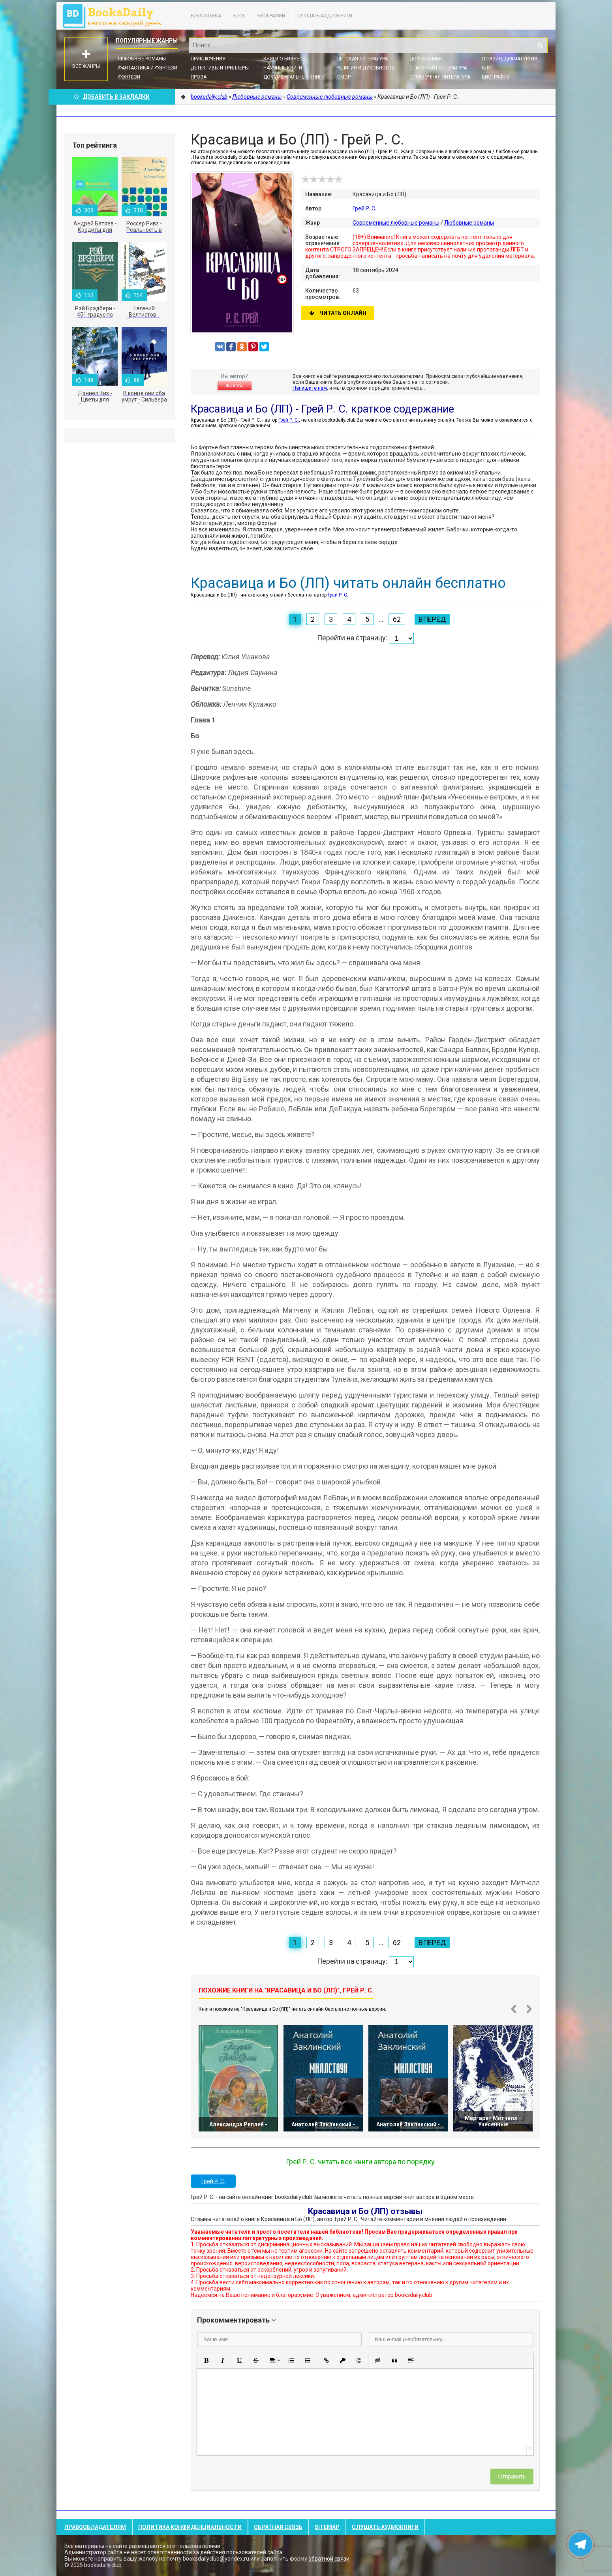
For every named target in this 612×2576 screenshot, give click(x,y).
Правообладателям (95, 2527)
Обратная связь (278, 2527)
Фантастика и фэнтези (147, 68)
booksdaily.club (115, 16)
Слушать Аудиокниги (324, 16)
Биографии (271, 16)
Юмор (343, 77)
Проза (199, 77)
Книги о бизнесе (284, 59)
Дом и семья (425, 59)
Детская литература (362, 59)
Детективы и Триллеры (220, 68)
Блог (239, 16)
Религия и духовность (365, 68)
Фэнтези (129, 77)
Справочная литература (439, 77)
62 (397, 619)
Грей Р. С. (364, 208)
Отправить (512, 2476)
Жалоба (234, 385)
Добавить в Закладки (112, 97)
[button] (206, 2360)
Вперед (432, 619)
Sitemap (327, 2527)
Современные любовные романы (396, 223)
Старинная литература (438, 68)
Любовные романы (142, 59)
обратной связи (328, 2558)
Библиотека (206, 16)
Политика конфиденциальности (190, 2527)
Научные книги (282, 68)
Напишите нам (310, 388)
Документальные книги (294, 77)
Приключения (208, 59)
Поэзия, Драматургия (509, 59)
